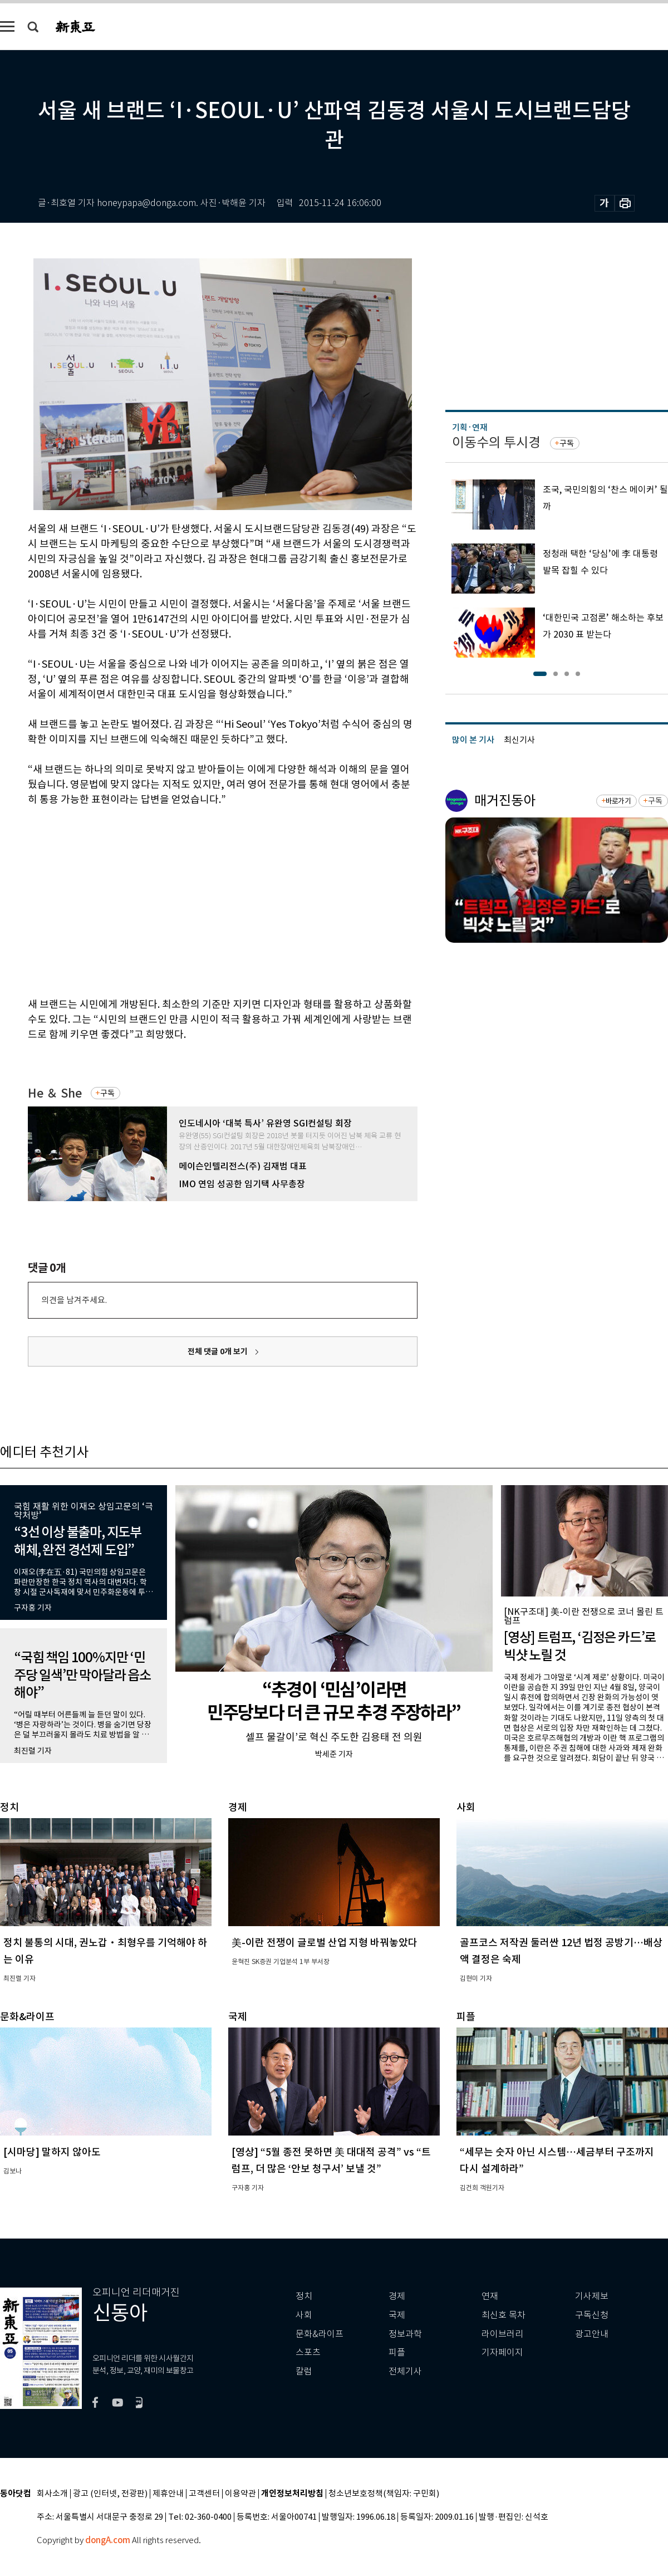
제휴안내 (168, 2494)
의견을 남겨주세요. (74, 1300)
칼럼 (304, 2371)
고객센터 (204, 2494)
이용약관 (240, 2494)
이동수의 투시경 (496, 442)
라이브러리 (502, 2334)
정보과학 (405, 2334)
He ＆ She (55, 1093)
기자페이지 (502, 2352)
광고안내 (591, 2334)
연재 (490, 2296)
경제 (397, 2296)
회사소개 (52, 2494)
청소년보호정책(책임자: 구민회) (383, 2494)
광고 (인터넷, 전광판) (110, 2494)
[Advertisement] (187, 900)
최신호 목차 (503, 2315)
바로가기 (618, 801)
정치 (304, 2296)
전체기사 (405, 2371)
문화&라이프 (319, 2334)
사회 (304, 2315)
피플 (397, 2352)
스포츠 (308, 2352)
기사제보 (591, 2296)
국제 (397, 2315)
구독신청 (591, 2315)
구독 (107, 1093)
